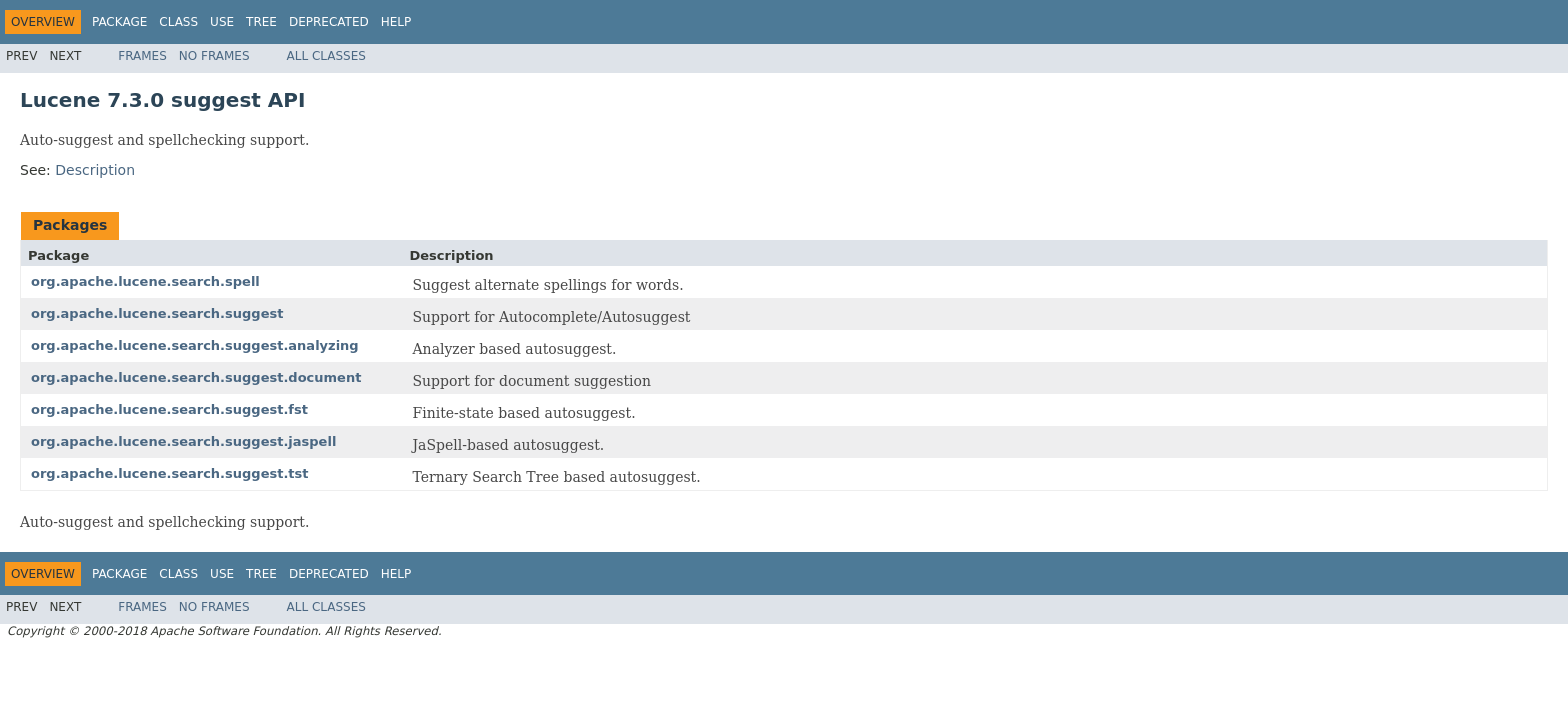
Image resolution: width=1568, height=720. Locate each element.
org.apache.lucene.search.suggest (157, 313)
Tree (261, 22)
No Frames (214, 56)
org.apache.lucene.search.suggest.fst (169, 409)
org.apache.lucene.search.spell (145, 281)
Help (396, 22)
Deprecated (329, 22)
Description (95, 170)
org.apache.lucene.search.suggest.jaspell (183, 441)
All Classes (326, 56)
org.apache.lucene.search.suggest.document (196, 377)
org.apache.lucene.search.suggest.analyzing (195, 345)
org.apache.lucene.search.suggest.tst (170, 473)
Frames (142, 56)
